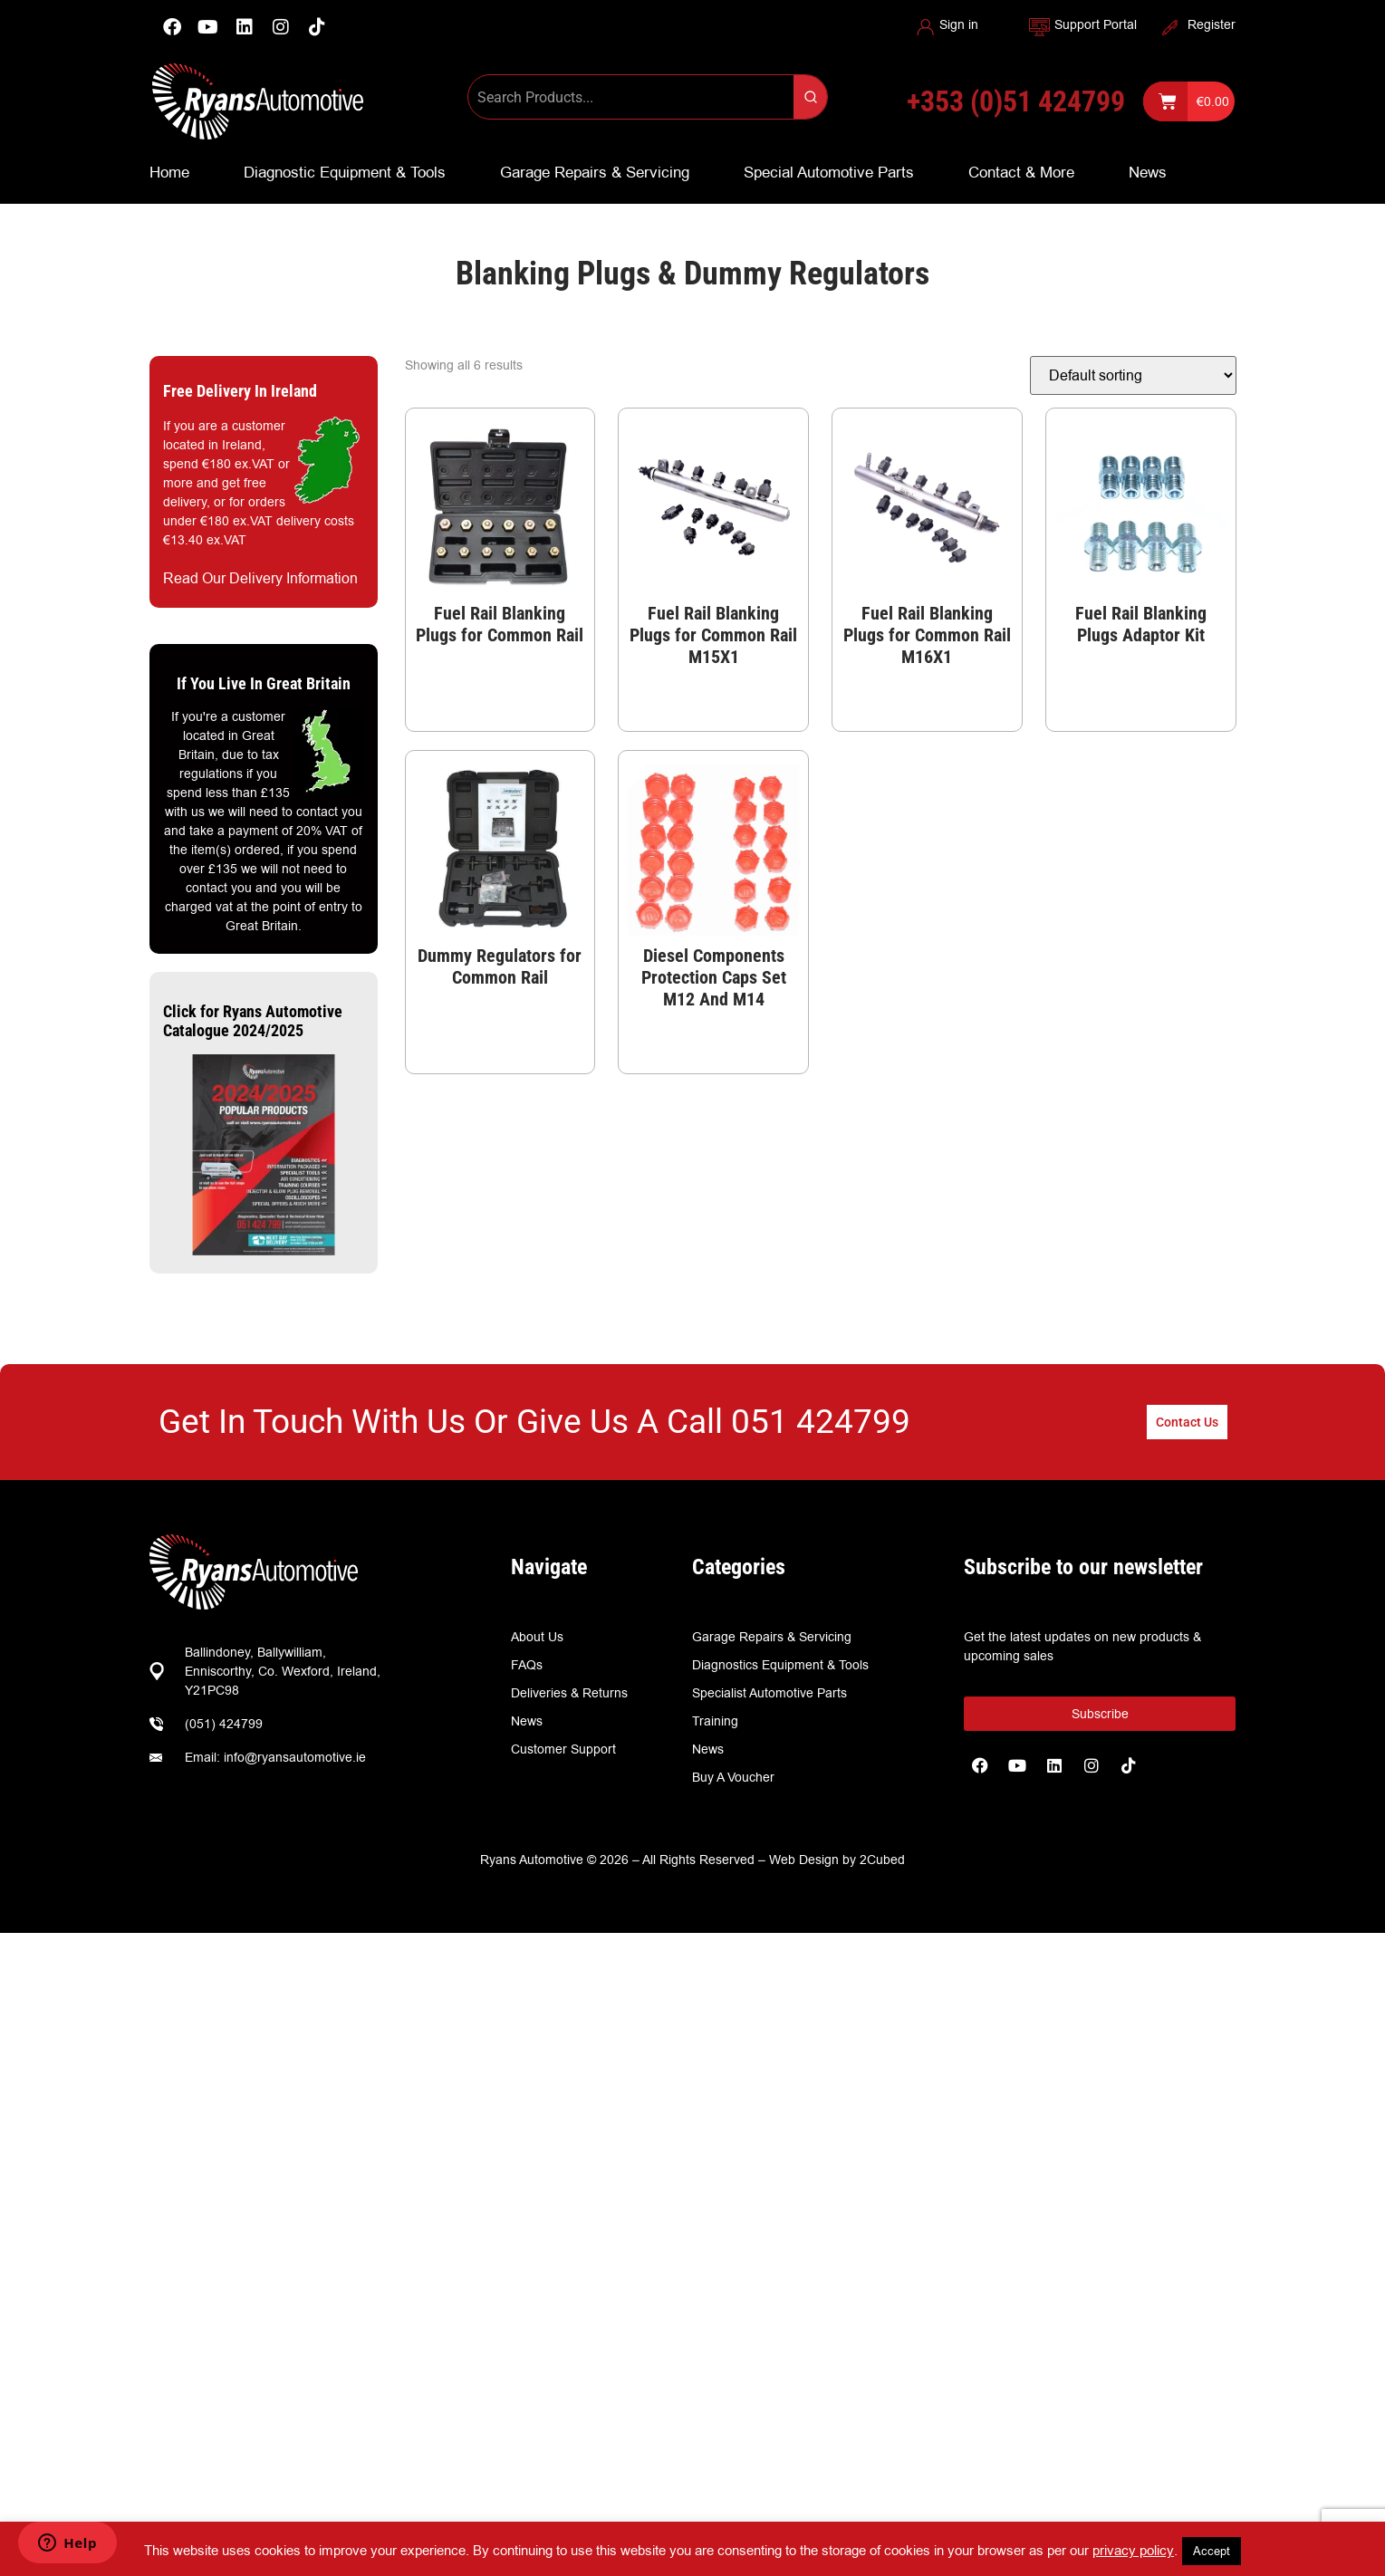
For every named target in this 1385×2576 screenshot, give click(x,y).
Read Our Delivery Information (260, 578)
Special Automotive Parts (829, 172)
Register (1212, 24)
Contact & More (1021, 172)
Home (169, 172)
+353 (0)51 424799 (1016, 101)
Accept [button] (1211, 2550)
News (1148, 172)
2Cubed (882, 1859)
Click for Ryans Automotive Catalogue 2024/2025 (252, 1021)
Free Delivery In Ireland (240, 390)
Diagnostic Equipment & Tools (345, 172)
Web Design (804, 1859)
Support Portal (1095, 24)
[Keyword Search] (630, 97)
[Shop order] (1133, 375)
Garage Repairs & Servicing (594, 172)
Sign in (958, 24)
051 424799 (820, 1421)
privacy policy (1133, 2550)
